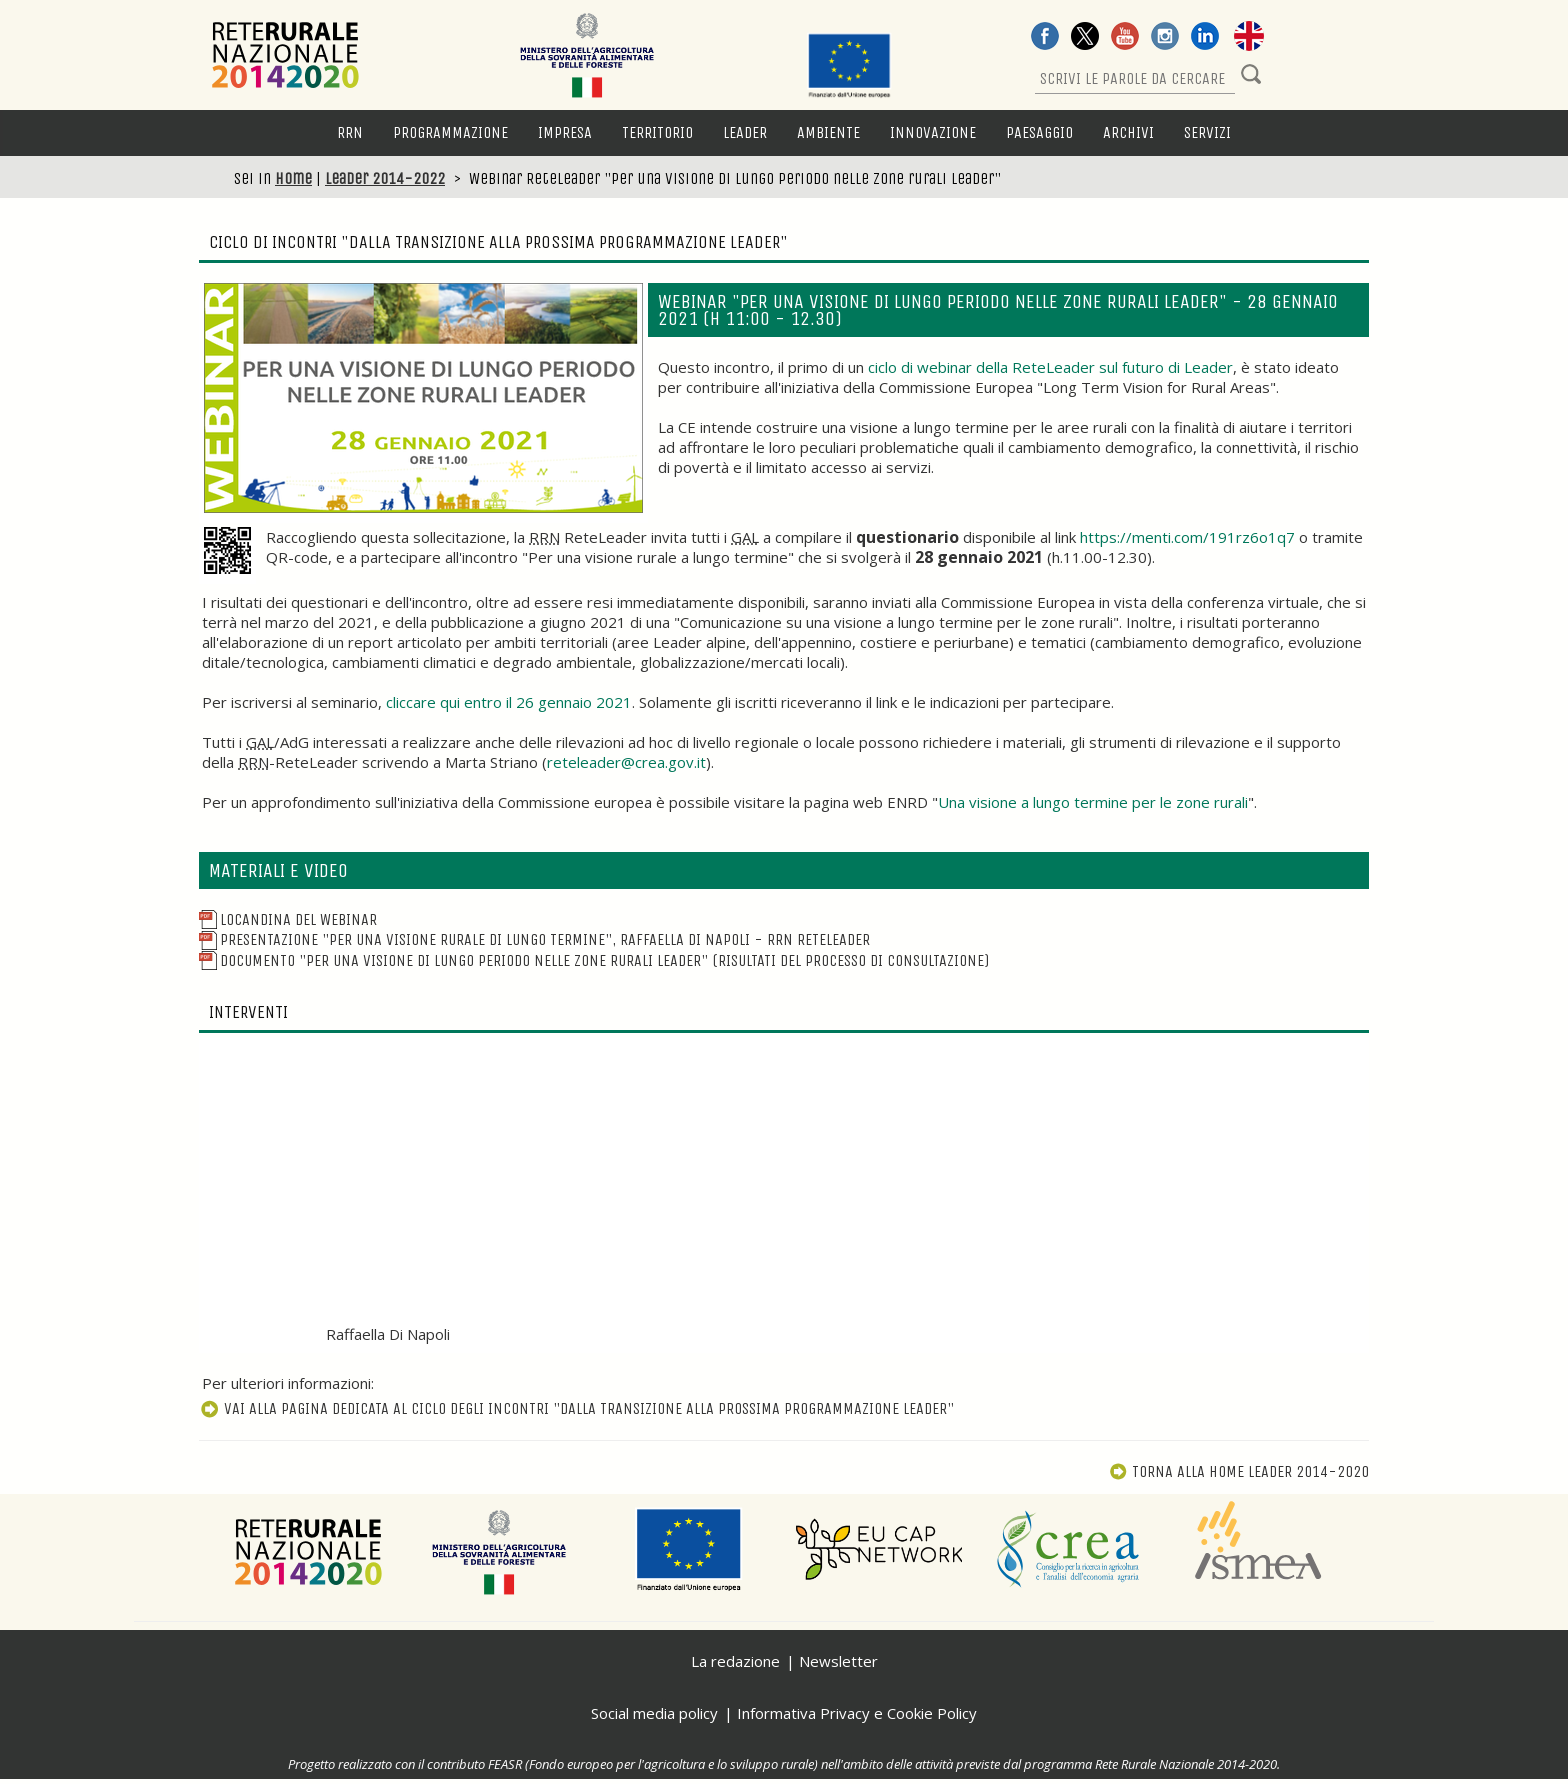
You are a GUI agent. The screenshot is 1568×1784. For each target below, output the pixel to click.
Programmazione (450, 132)
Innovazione (933, 132)
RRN (350, 132)
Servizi (1207, 132)
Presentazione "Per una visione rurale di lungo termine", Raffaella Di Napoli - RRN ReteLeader (534, 939)
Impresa (565, 132)
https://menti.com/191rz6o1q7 (1187, 537)
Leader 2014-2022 (385, 178)
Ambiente (828, 132)
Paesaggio (1039, 132)
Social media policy (654, 1713)
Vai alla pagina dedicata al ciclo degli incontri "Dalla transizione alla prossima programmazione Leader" (576, 1408)
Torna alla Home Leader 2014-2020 (1239, 1471)
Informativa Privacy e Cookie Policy (857, 1713)
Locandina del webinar (288, 919)
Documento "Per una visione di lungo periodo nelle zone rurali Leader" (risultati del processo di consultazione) (594, 960)
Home (293, 178)
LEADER (745, 132)
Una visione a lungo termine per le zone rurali (1093, 802)
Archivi (1128, 132)
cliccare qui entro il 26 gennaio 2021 (509, 702)
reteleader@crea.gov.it (626, 762)
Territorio (657, 132)
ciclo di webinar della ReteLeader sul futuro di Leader (1050, 367)
